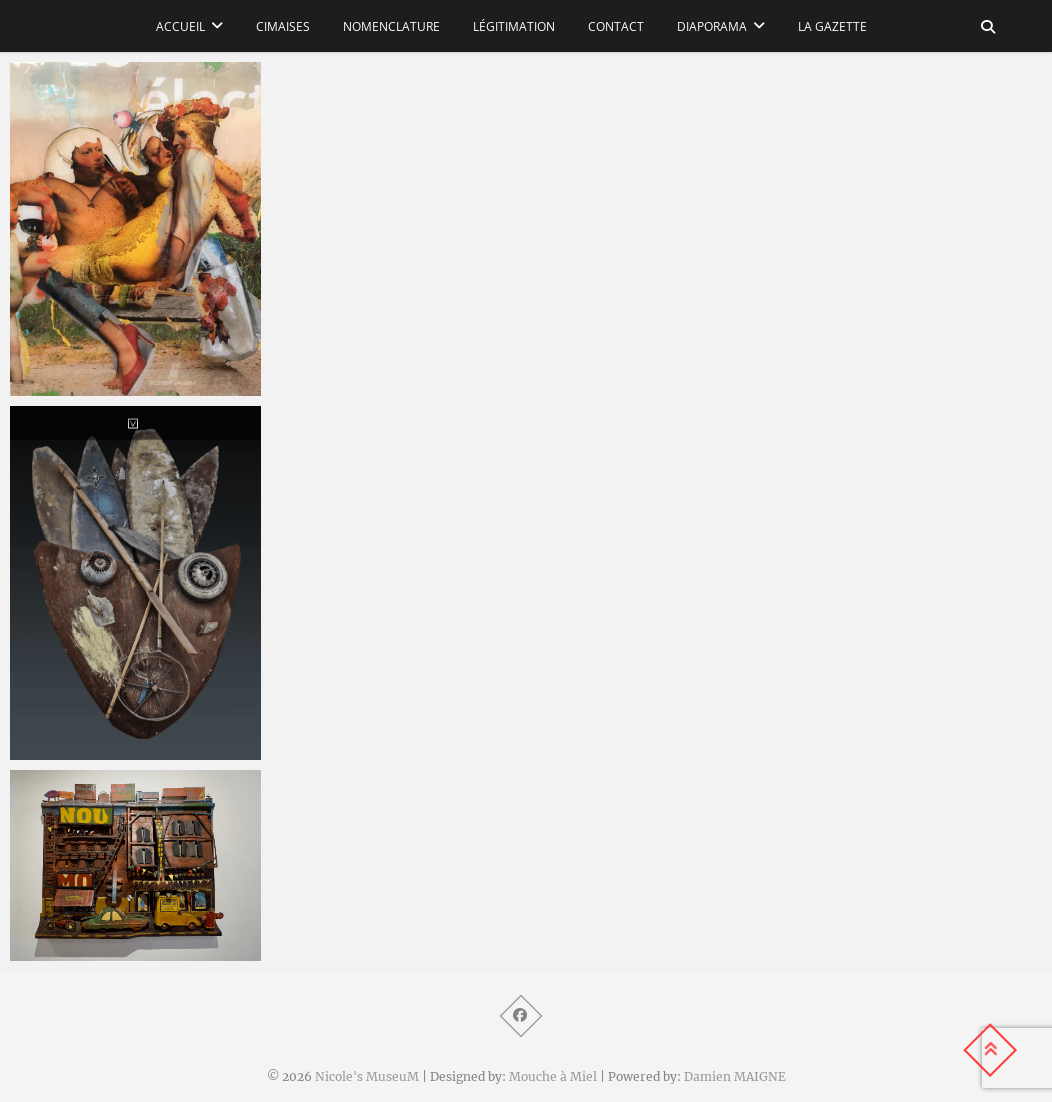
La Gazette (832, 26)
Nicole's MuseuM (367, 1076)
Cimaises (283, 26)
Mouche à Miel (553, 1076)
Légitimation (514, 26)
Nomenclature (391, 26)
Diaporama (712, 26)
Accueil (180, 26)
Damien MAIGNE (735, 1076)
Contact (616, 26)
